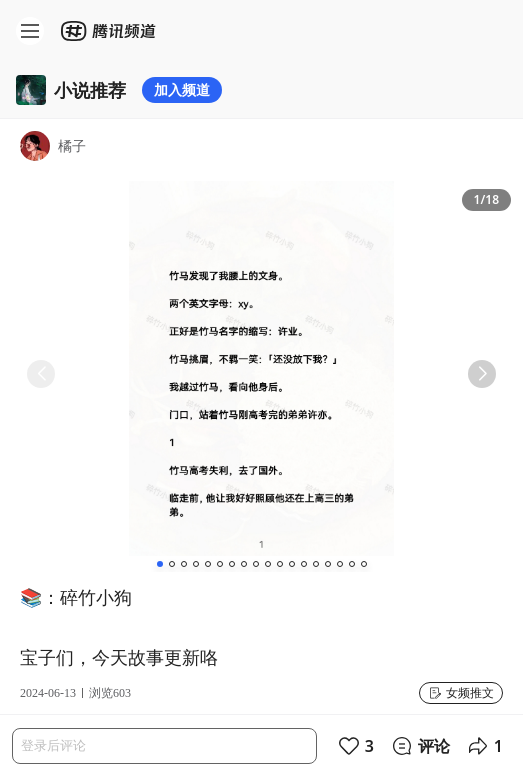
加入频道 (182, 89)
